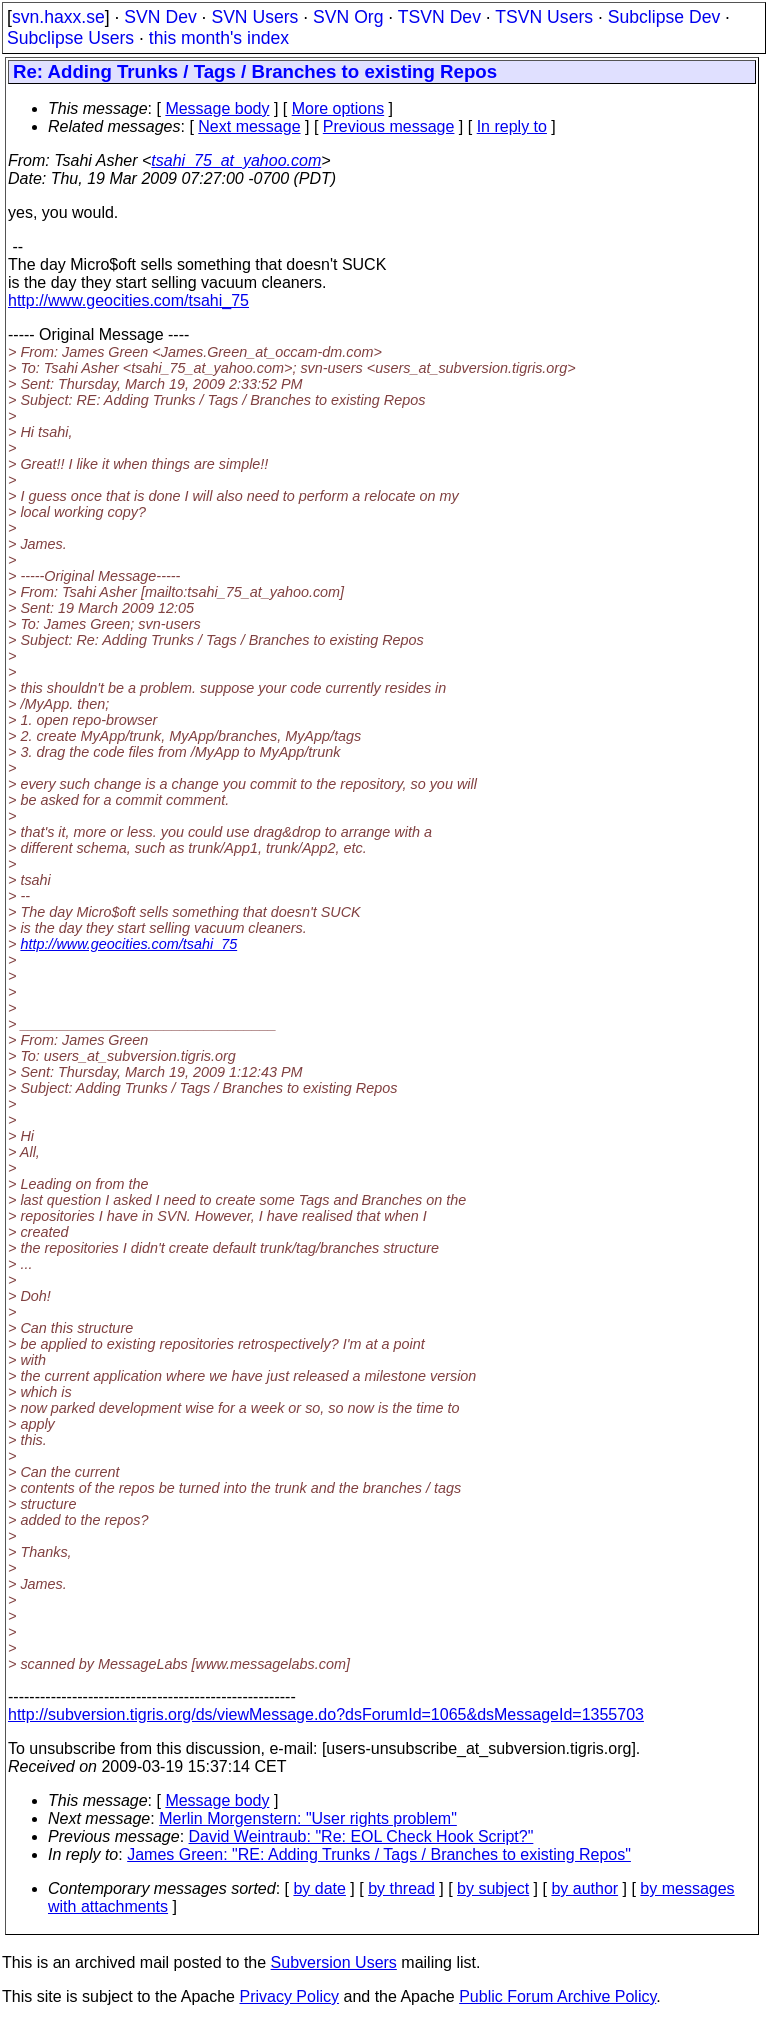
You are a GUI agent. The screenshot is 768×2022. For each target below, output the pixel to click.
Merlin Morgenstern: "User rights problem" (308, 1818)
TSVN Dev (439, 17)
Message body (217, 108)
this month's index (219, 38)
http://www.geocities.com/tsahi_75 (128, 300)
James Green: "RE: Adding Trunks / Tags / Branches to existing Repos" (379, 1854)
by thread (401, 1888)
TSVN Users (544, 17)
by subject (493, 1888)
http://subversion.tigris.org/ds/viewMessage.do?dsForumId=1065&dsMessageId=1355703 (326, 1714)
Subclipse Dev (664, 17)
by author (584, 1888)
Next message (249, 126)
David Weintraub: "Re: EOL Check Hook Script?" (361, 1836)
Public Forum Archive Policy (557, 1996)
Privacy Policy (289, 1996)
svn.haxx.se (58, 17)
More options (338, 108)
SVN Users (254, 17)
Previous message (389, 126)
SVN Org (348, 17)
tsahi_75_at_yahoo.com (236, 160)
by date (319, 1888)
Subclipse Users (70, 38)
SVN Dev (160, 17)
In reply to (512, 126)
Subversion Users (334, 1962)
